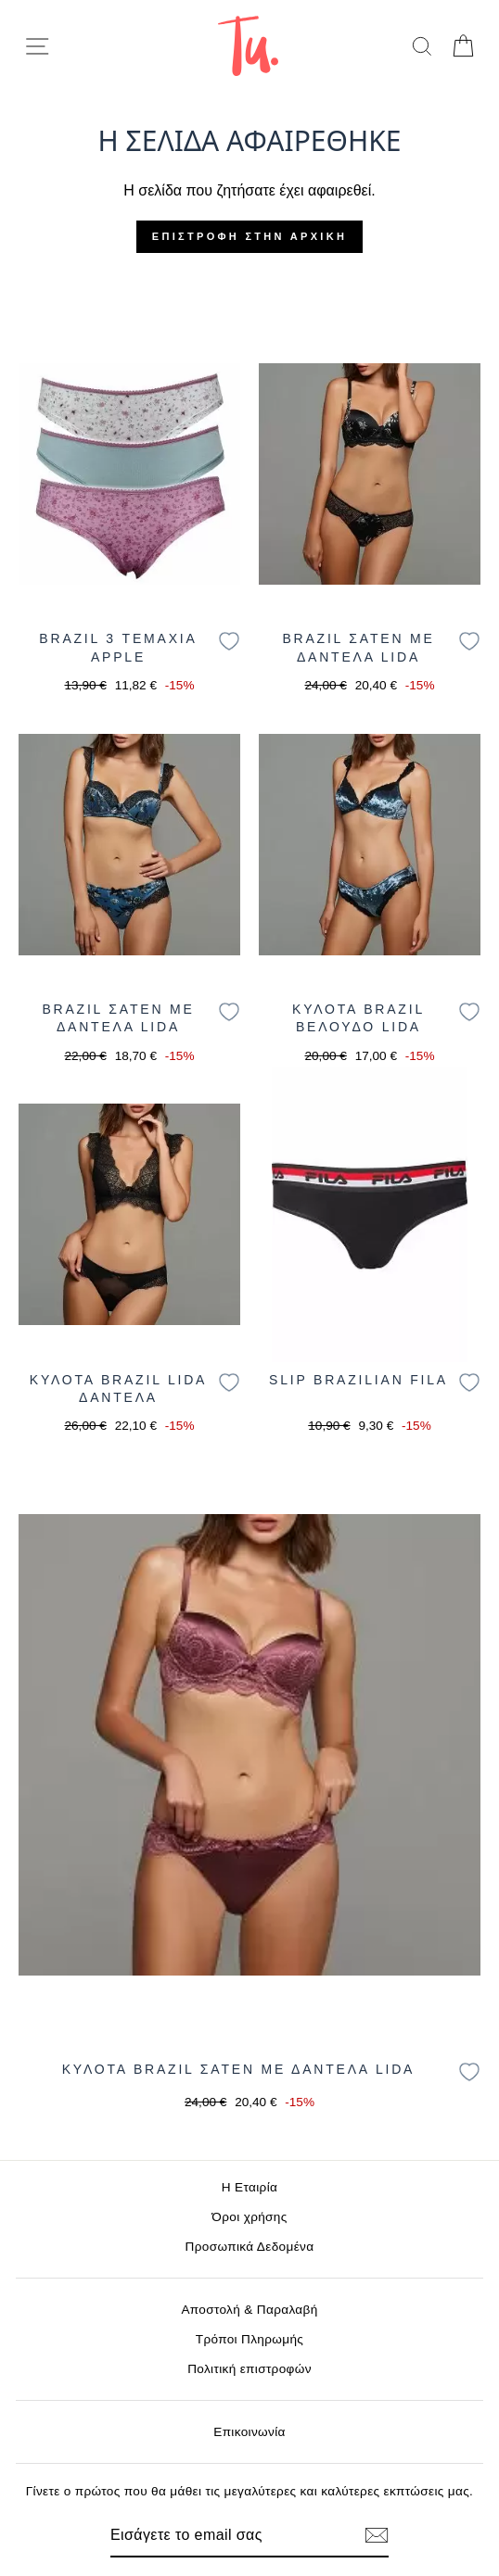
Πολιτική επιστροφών (249, 2369)
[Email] (217, 2535)
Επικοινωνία (249, 2432)
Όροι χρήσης (249, 2217)
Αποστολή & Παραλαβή (249, 2310)
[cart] (462, 46)
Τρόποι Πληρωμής (250, 2339)
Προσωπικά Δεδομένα (250, 2247)
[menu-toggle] (37, 46)
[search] (421, 46)
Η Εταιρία (249, 2187)
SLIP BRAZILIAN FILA (358, 1379)
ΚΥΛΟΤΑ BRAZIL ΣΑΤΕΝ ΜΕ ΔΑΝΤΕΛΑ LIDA (239, 2069)
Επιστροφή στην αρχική (249, 236)
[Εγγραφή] (377, 2535)
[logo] (248, 46)
